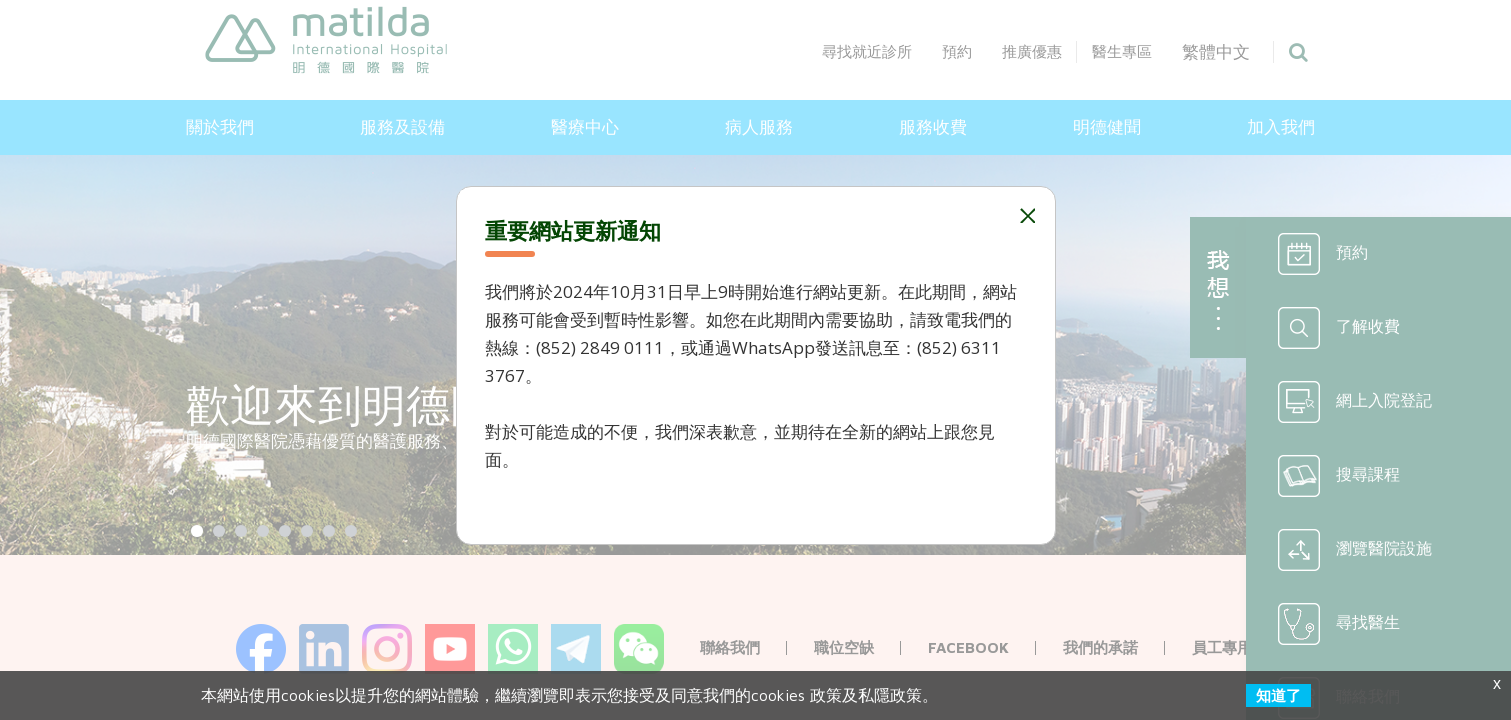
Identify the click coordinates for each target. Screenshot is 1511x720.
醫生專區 (1151, 51)
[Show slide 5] (285, 531)
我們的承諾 (1100, 647)
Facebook (968, 647)
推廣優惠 (1061, 51)
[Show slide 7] (329, 531)
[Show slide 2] (219, 531)
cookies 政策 (796, 695)
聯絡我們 (730, 647)
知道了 (1278, 695)
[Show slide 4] (263, 531)
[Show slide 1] (197, 531)
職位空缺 (844, 647)
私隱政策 (890, 695)
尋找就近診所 (896, 51)
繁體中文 (1246, 51)
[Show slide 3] (241, 531)
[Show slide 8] (351, 531)
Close (1026, 215)
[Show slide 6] (307, 531)
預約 (986, 51)
